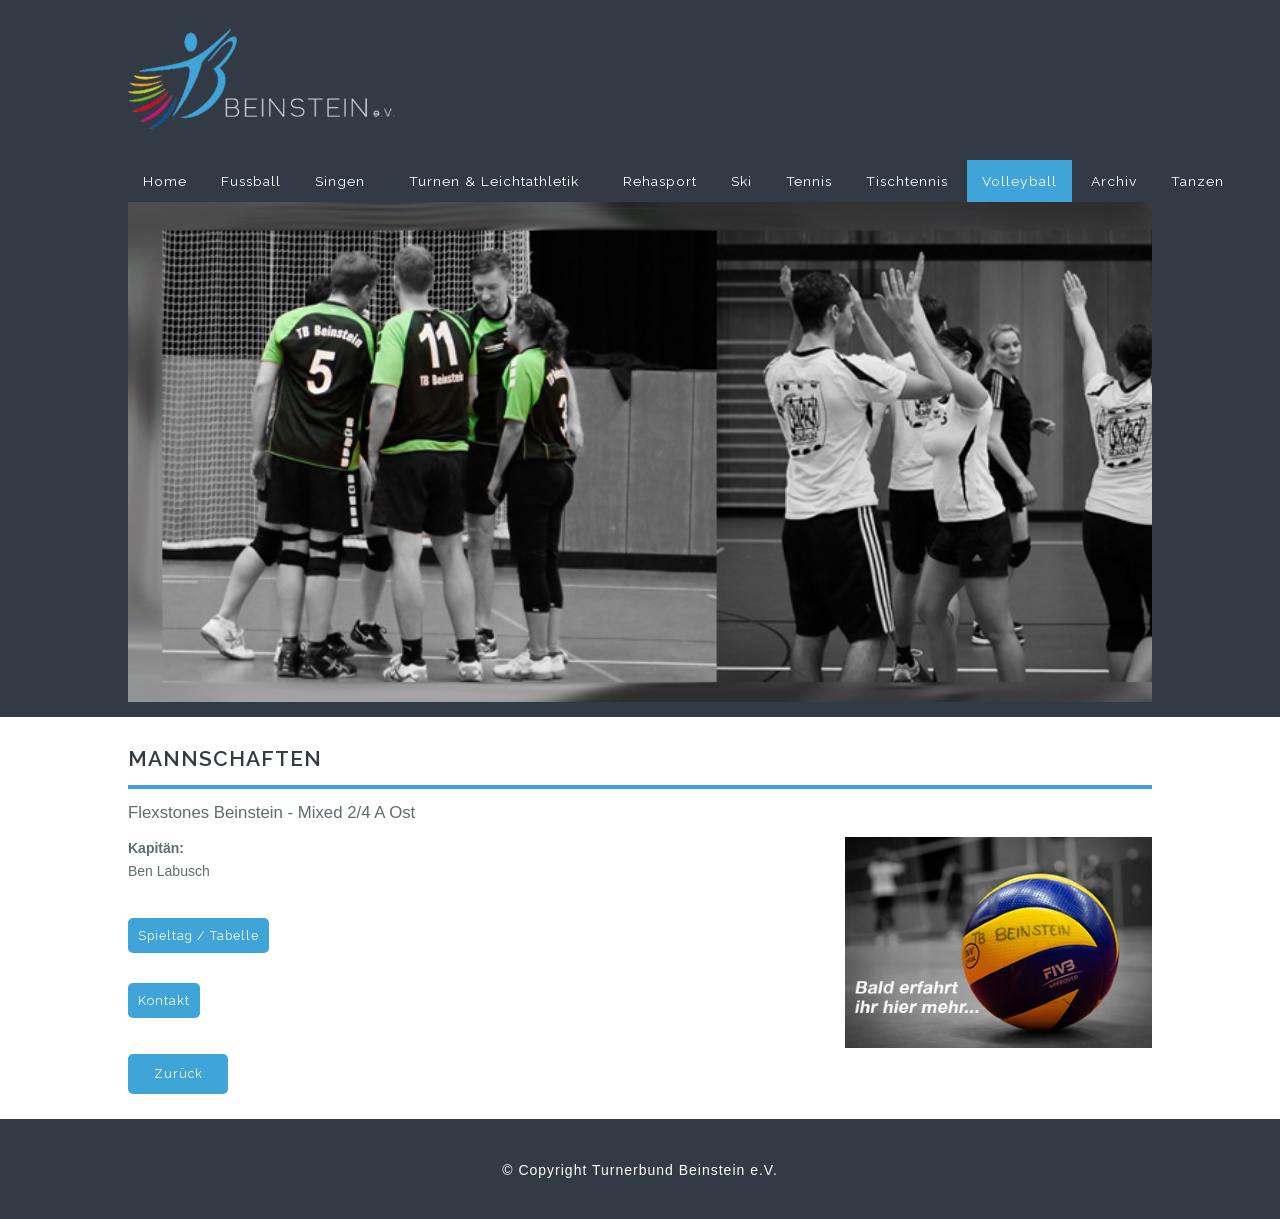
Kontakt (164, 1000)
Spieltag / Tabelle (198, 935)
